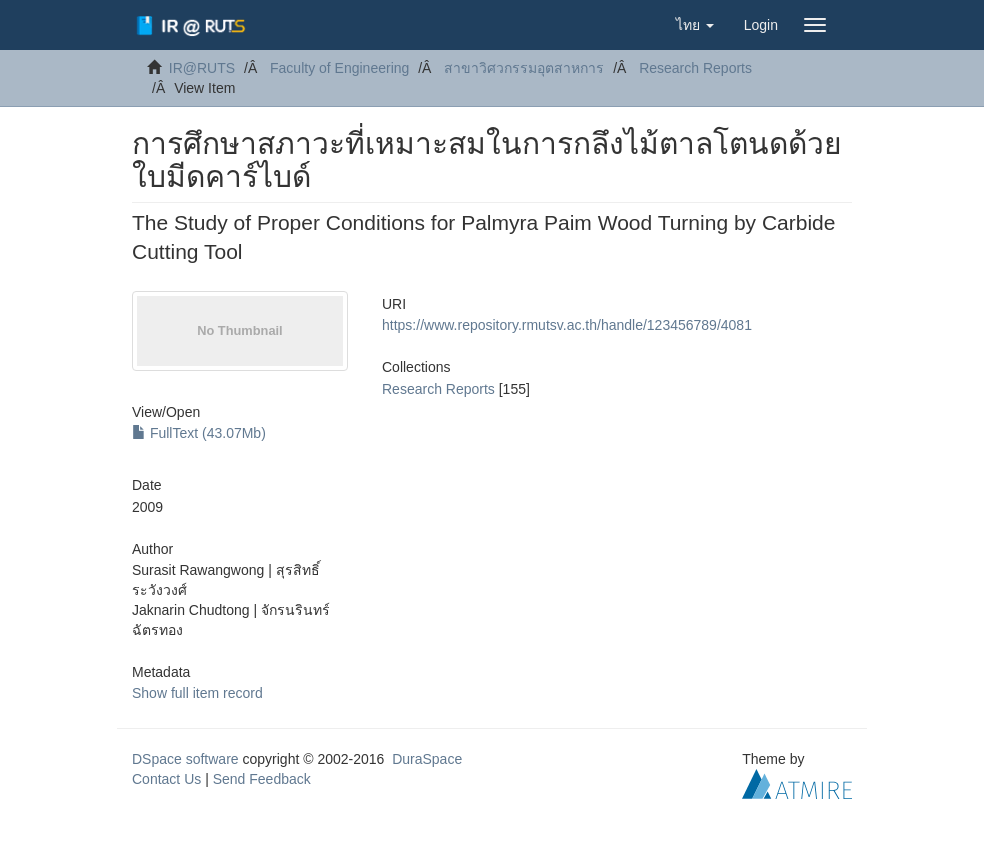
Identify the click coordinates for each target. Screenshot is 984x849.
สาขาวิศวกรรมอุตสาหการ (524, 68)
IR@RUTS (202, 68)
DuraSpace (427, 759)
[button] (695, 25)
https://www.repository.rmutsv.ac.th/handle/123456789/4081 (567, 325)
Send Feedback (262, 779)
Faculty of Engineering (339, 68)
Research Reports (695, 68)
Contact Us (166, 779)
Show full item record (197, 693)
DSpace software (185, 759)
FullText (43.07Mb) (199, 433)
